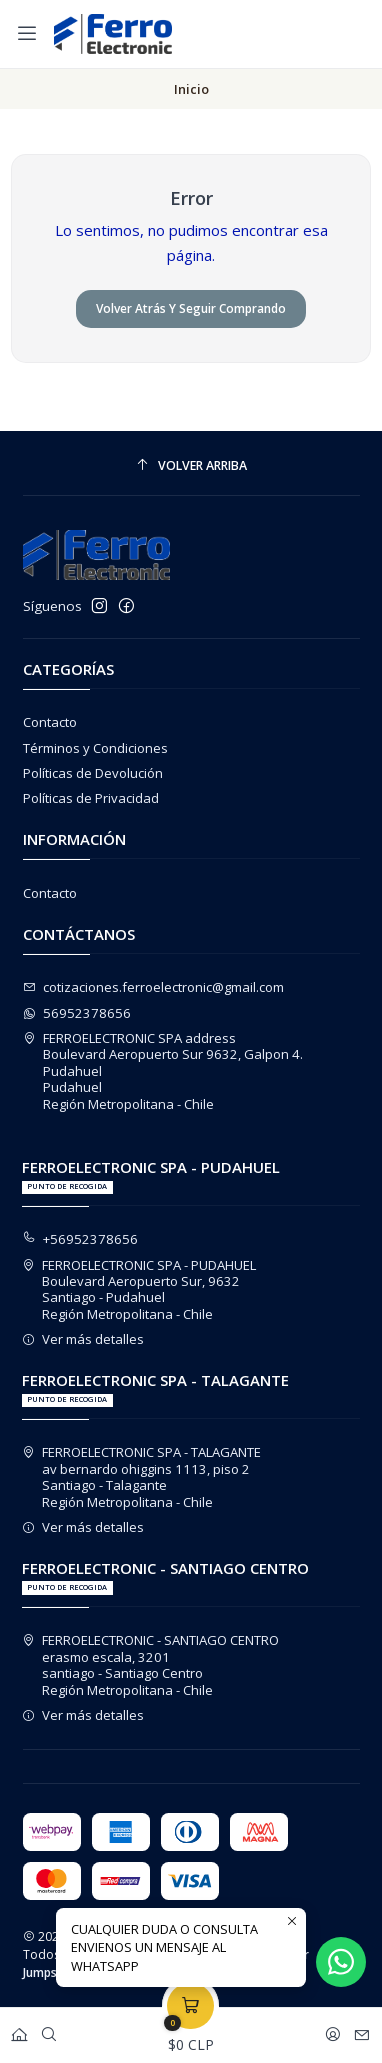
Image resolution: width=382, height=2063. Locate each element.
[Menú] (27, 33)
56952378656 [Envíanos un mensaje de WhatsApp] (77, 1013)
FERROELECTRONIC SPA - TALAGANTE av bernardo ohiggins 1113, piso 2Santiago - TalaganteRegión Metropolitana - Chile (142, 1476)
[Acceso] (333, 2030)
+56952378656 (80, 1239)
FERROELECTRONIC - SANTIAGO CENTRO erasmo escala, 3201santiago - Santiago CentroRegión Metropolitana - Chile (151, 1664)
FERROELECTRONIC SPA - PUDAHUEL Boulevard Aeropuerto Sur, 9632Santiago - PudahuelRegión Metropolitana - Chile (139, 1289)
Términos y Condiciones (95, 748)
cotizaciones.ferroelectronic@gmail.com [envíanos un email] (154, 987)
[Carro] (190, 2030)
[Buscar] (49, 2030)
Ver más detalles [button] (83, 1339)
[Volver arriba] (191, 465)
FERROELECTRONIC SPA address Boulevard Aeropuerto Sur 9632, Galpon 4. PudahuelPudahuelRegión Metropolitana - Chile (163, 1071)
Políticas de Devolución (93, 773)
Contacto (50, 722)
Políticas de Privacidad (91, 798)
